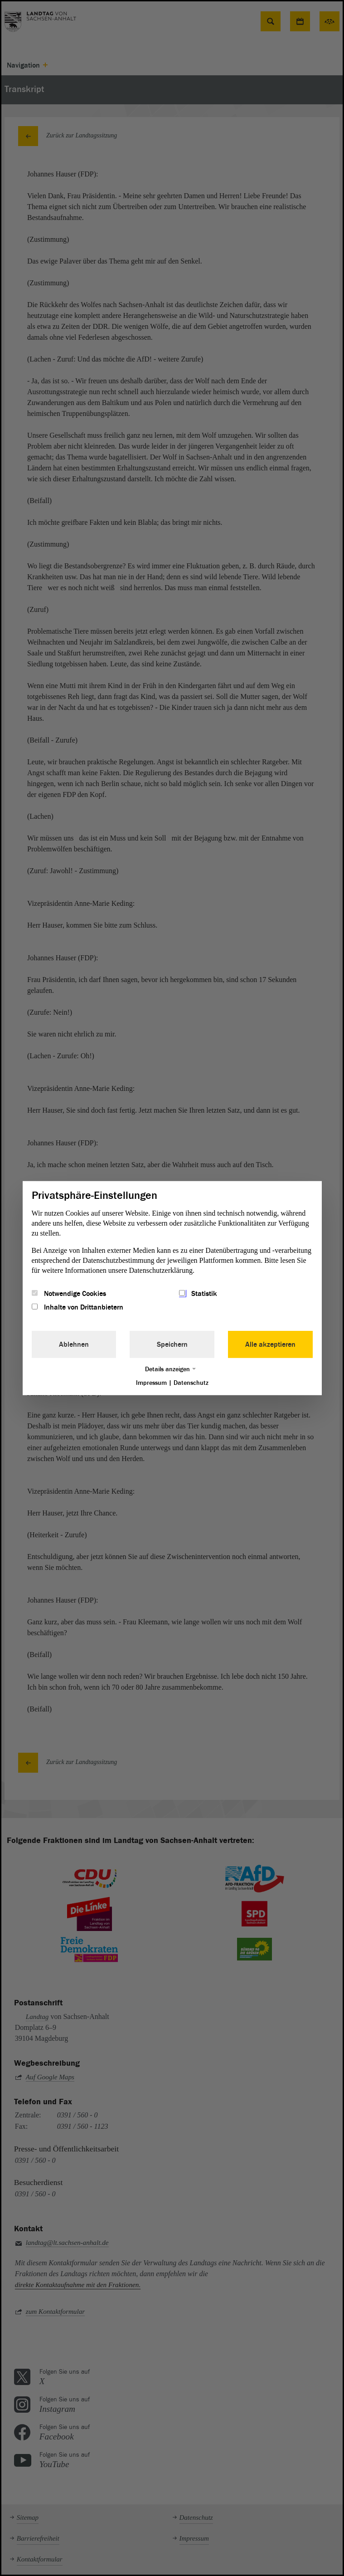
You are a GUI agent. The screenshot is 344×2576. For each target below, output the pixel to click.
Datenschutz (191, 1382)
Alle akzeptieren (270, 1344)
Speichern (172, 1344)
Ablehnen (74, 1344)
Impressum (151, 1382)
